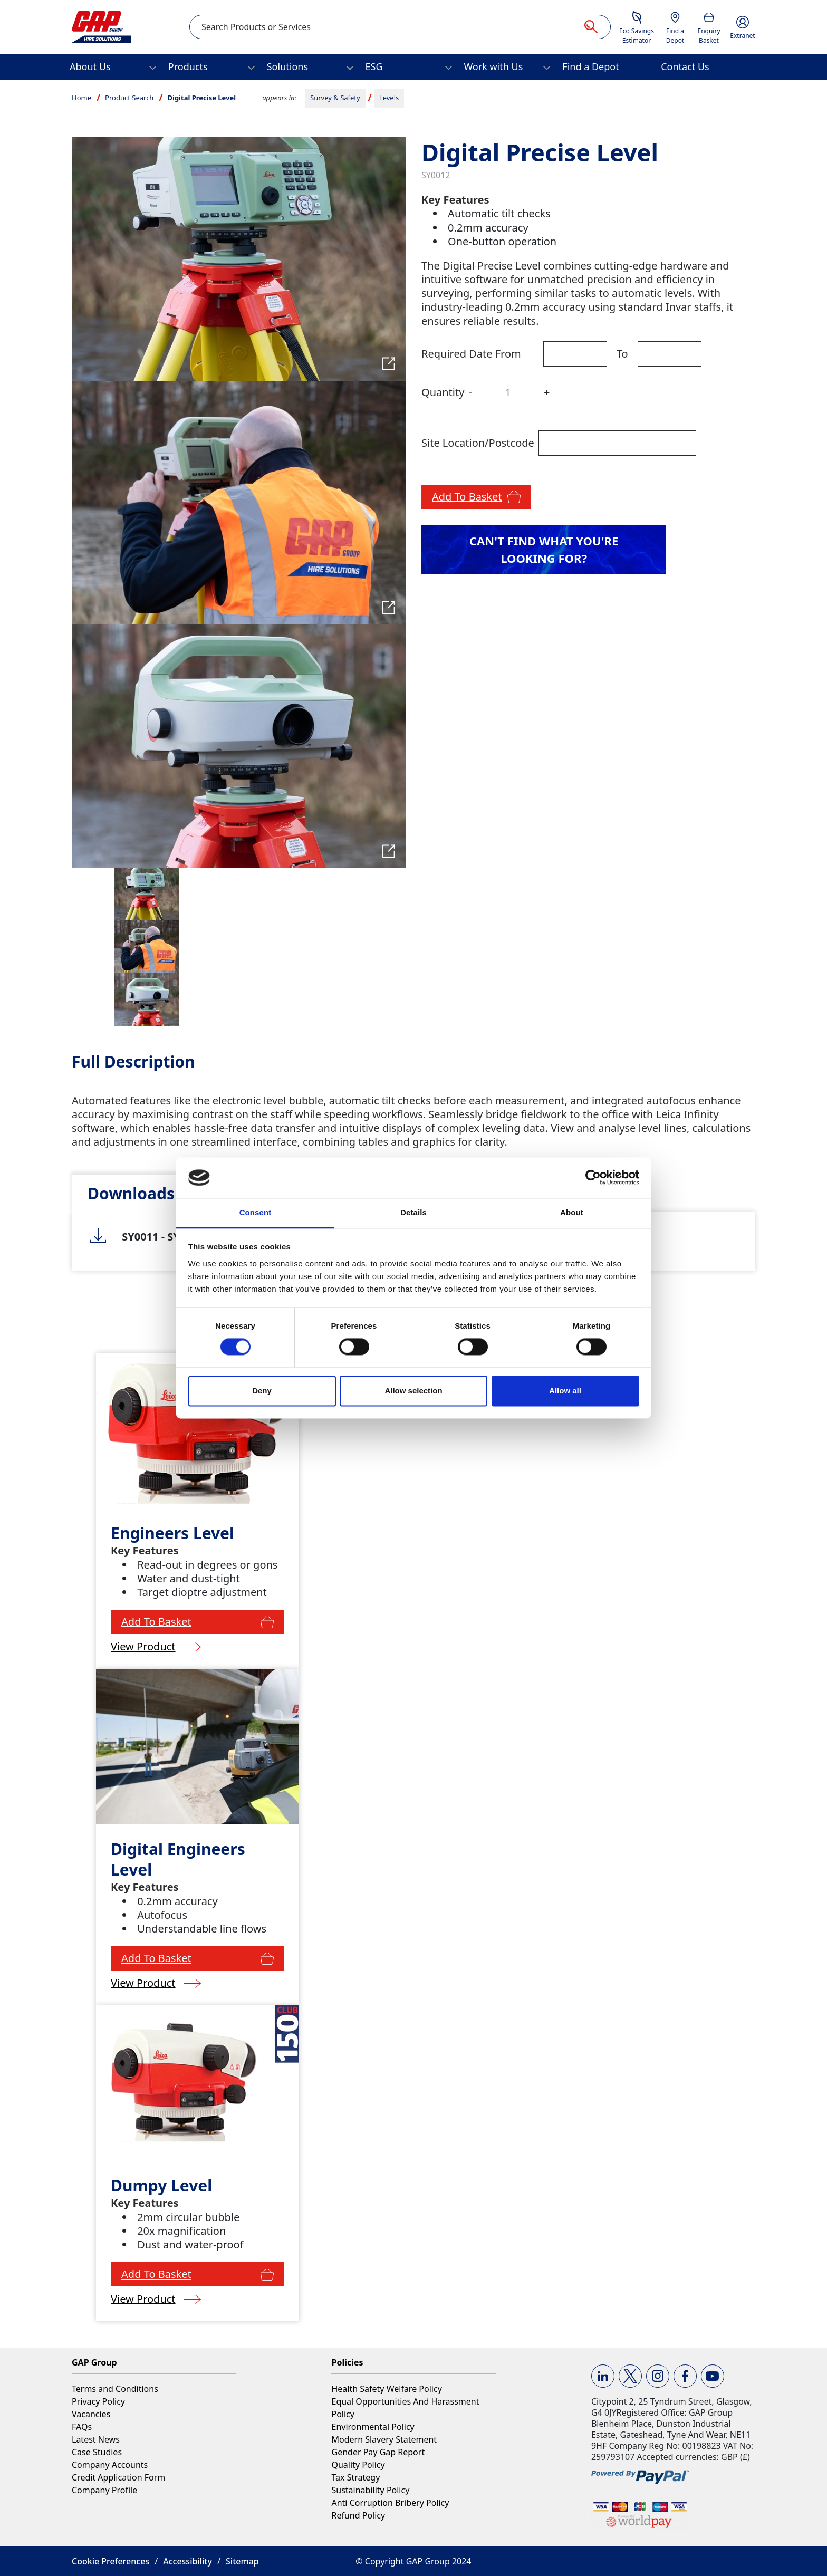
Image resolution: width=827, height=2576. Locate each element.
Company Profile (104, 2490)
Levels (389, 97)
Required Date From (471, 354)
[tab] (131, 1193)
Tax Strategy (355, 2477)
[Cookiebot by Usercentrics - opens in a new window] (593, 1178)
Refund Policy (358, 2515)
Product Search (129, 97)
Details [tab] (413, 1212)
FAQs (82, 2427)
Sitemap (242, 2561)
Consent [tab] (255, 1212)
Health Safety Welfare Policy (386, 2389)
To (622, 354)
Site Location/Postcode (477, 443)
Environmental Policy (372, 2427)
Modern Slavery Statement (384, 2439)
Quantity (442, 392)
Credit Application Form (118, 2477)
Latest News (96, 2439)
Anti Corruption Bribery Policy (390, 2502)
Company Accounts (110, 2465)
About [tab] (571, 1212)
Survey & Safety (335, 97)
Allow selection (413, 1390)
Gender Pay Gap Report (378, 2452)
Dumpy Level (161, 2185)
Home (81, 97)
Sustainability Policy (370, 2490)
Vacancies (91, 2414)
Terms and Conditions (115, 2389)
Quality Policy (357, 2465)
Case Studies (97, 2452)
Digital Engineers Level (178, 1859)
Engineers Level (172, 1533)
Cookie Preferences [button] (110, 2561)
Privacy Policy (98, 2401)
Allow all (565, 1390)
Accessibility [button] (187, 2561)
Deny (262, 1390)
